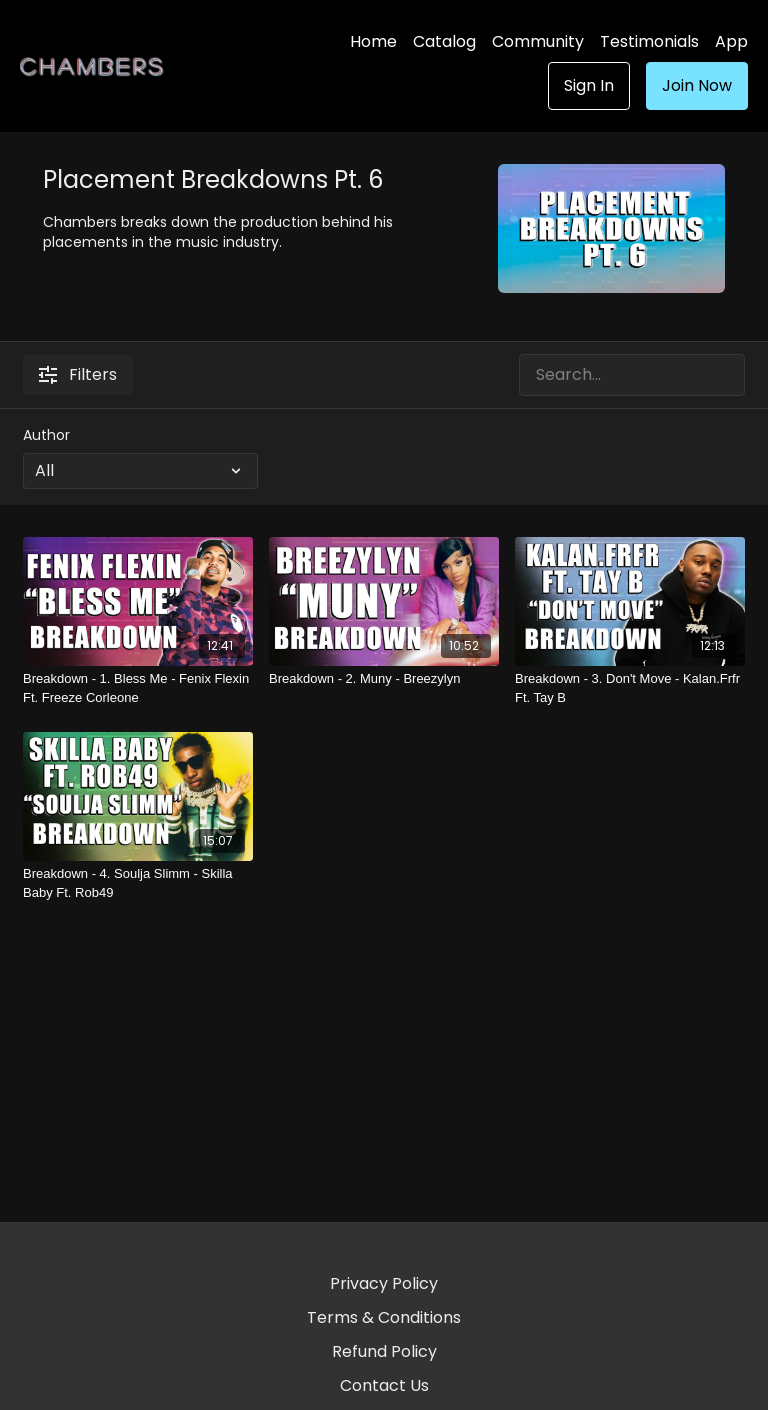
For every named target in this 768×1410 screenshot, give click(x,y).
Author (46, 435)
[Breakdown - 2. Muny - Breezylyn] (384, 679)
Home (373, 41)
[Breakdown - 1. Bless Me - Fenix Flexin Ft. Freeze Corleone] (138, 688)
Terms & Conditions (384, 1317)
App (731, 41)
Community (538, 41)
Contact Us (384, 1385)
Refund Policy (384, 1351)
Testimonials (649, 41)
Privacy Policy (384, 1283)
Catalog (444, 41)
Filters (78, 374)
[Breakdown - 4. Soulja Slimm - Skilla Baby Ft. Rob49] (138, 883)
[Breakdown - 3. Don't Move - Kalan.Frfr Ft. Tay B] (630, 688)
